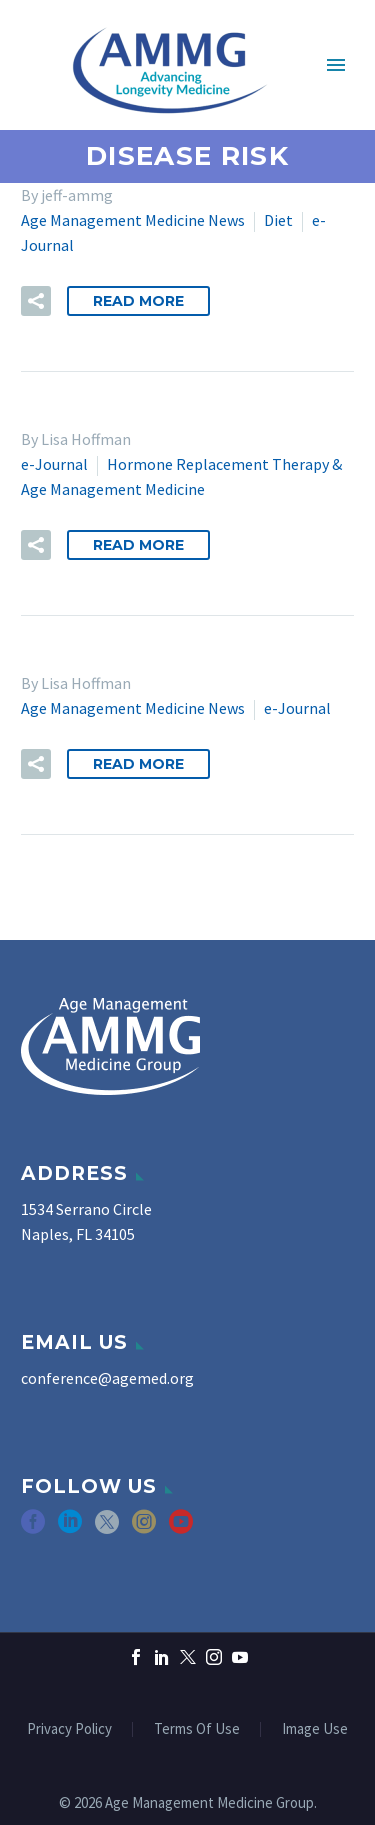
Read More (138, 301)
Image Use (315, 1729)
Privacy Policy (69, 1729)
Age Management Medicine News (133, 220)
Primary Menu (336, 65)
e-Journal (54, 464)
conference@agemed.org (107, 1378)
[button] (36, 301)
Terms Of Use (197, 1729)
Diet (278, 220)
